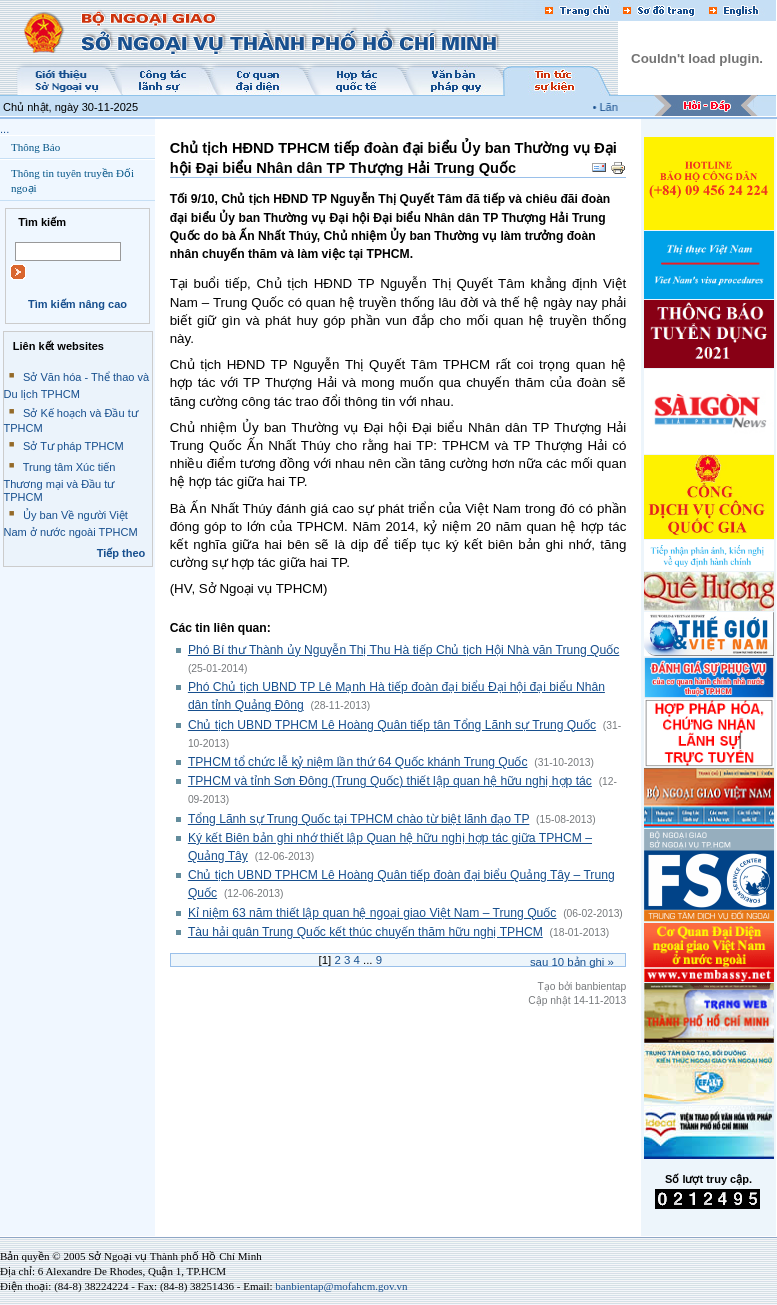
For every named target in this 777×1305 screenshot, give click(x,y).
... (4, 129)
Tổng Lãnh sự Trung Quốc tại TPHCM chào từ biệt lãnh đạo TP (358, 819)
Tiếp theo (121, 553)
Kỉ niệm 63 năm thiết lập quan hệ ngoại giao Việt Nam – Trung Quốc (372, 913)
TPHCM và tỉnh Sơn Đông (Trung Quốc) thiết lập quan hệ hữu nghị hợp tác (390, 781)
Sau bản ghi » (572, 962)
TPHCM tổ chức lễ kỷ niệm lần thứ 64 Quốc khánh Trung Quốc (358, 762)
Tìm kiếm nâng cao (77, 304)
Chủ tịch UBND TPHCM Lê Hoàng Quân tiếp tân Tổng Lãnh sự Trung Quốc (392, 725)
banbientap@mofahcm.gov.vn (341, 1286)
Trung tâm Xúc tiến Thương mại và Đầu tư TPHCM (60, 482)
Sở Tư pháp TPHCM (73, 446)
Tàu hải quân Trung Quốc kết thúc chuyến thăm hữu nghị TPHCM (365, 932)
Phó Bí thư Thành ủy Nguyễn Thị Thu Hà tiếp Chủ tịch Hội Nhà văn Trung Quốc (403, 650)
